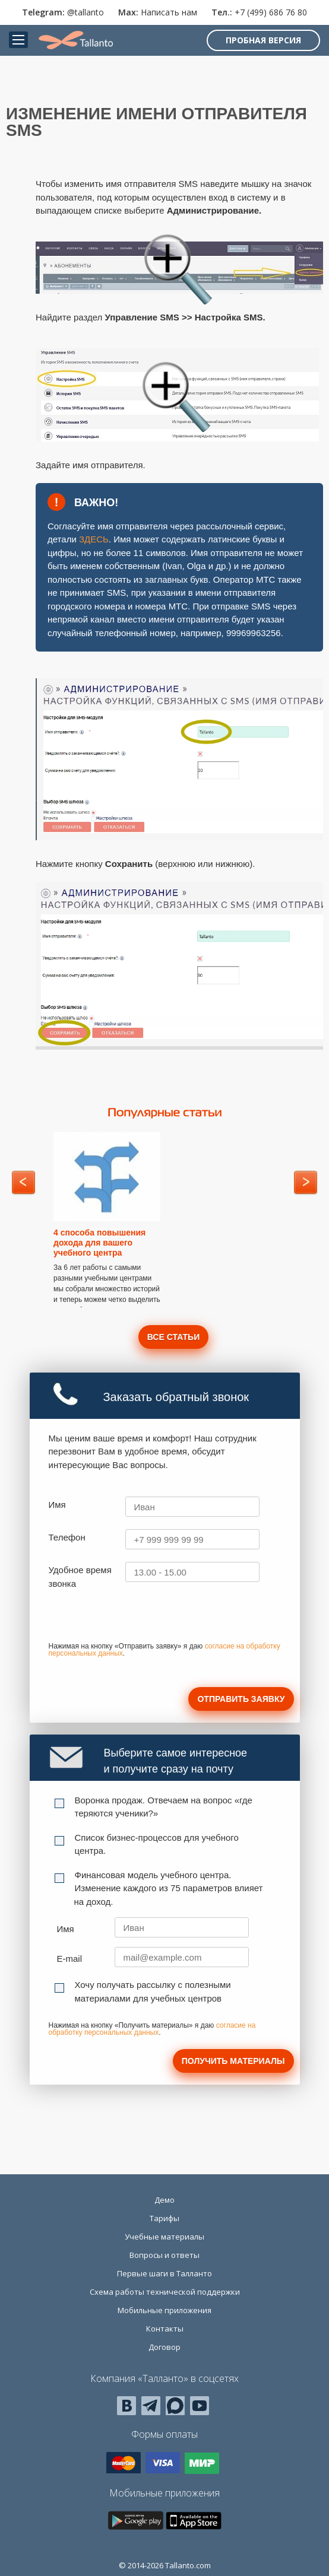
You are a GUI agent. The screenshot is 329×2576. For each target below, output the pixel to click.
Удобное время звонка (80, 1577)
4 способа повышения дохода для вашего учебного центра (99, 1242)
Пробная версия (263, 40)
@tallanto (85, 12)
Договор (164, 2347)
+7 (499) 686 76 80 (271, 12)
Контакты (165, 2328)
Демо (164, 2199)
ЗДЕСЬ (94, 539)
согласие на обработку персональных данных (152, 2029)
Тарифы (164, 2218)
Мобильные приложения (164, 2310)
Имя (57, 1505)
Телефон (67, 1537)
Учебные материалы (164, 2236)
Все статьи (173, 1337)
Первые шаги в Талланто (164, 2273)
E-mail (70, 1959)
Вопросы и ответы (164, 2255)
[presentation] (139, 1619)
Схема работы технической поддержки (165, 2291)
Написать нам (169, 12)
